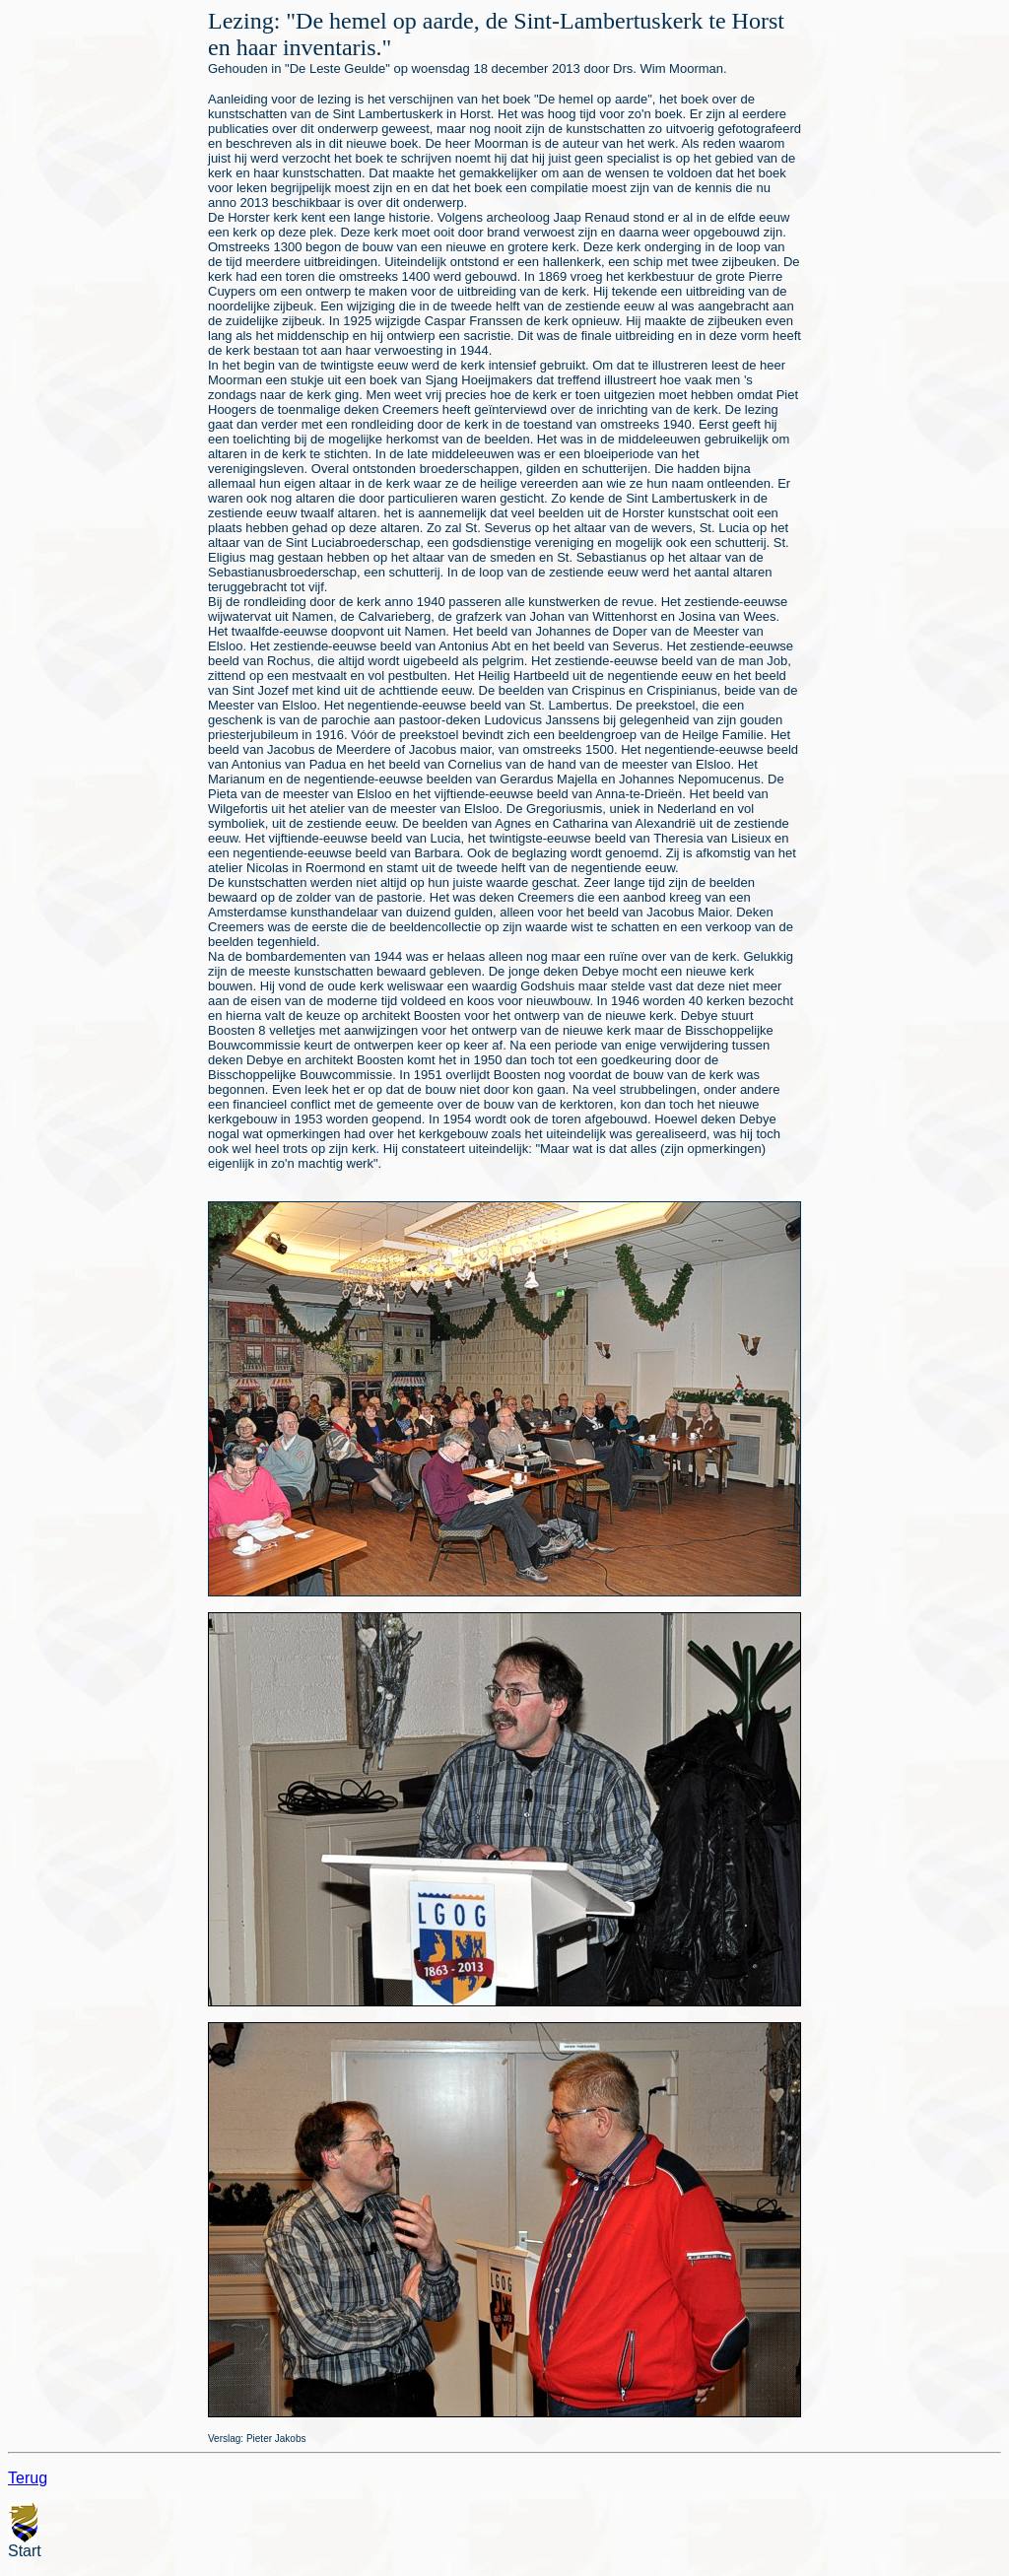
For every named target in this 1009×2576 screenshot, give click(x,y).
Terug (27, 2478)
